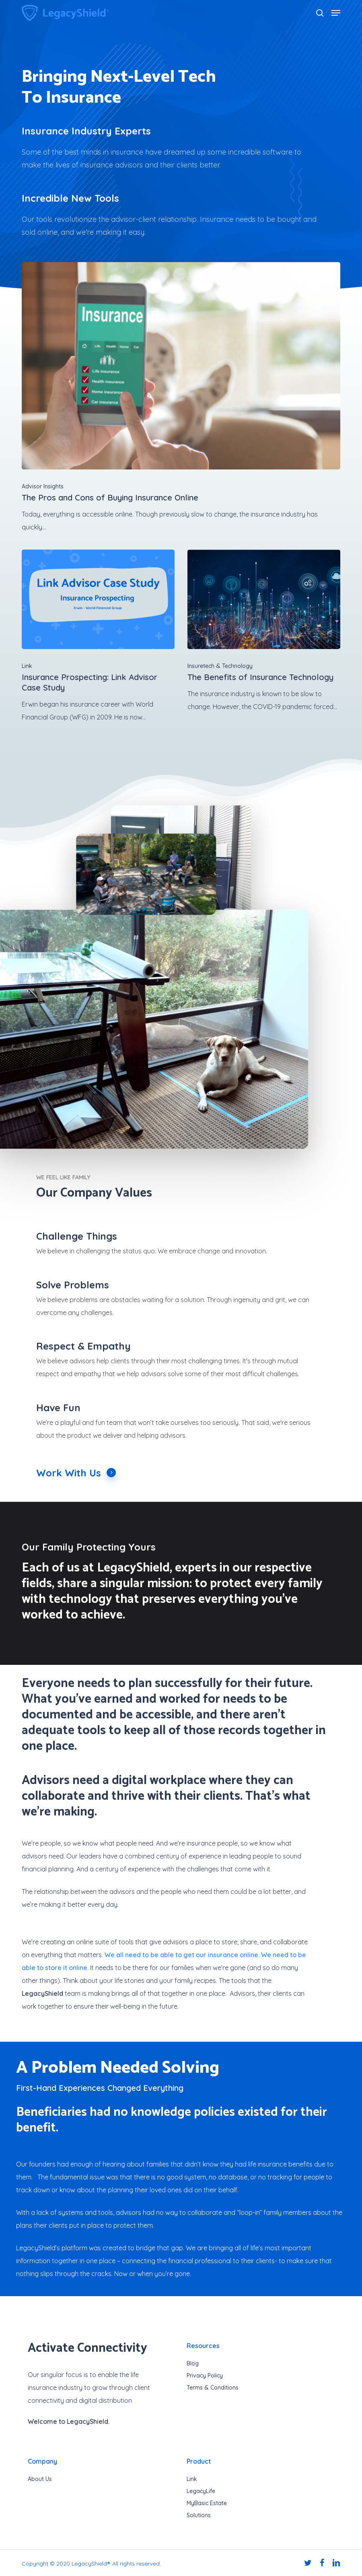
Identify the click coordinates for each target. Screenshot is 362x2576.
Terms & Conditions (213, 2387)
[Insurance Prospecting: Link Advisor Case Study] (98, 637)
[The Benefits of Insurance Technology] (263, 631)
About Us (40, 2479)
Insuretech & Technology (220, 666)
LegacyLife (201, 2491)
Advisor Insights (43, 486)
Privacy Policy (205, 2375)
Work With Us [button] (76, 1473)
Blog (193, 2363)
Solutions (199, 2515)
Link (27, 666)
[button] (335, 13)
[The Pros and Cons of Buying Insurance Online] (181, 397)
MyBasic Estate (207, 2503)
